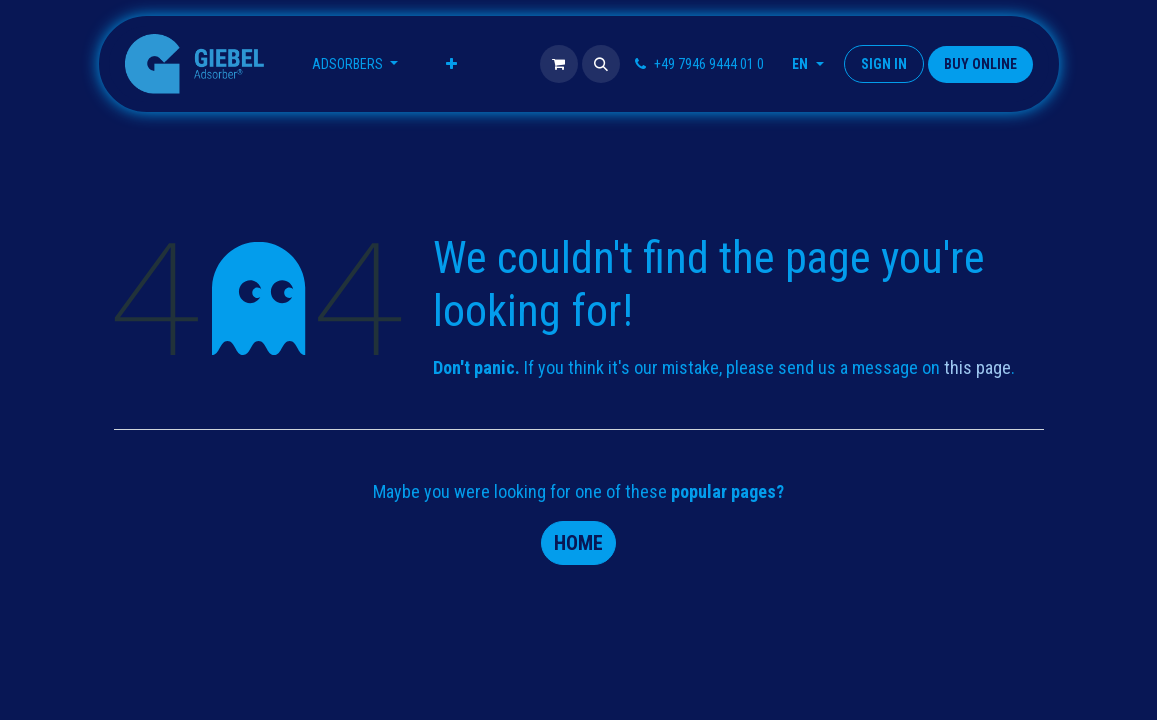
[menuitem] (355, 64)
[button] (601, 64)
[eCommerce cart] (559, 64)
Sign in (884, 64)
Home (578, 543)
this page (977, 367)
